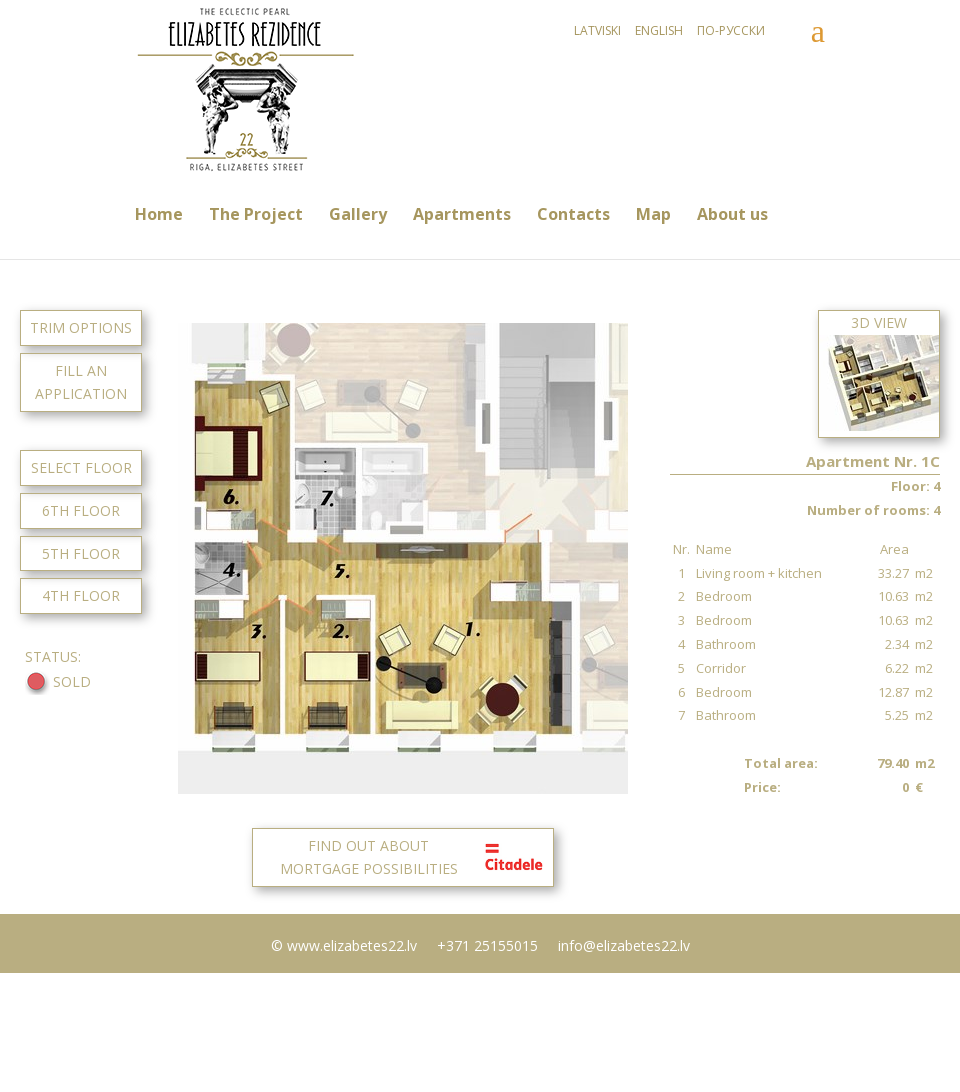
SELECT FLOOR (81, 467)
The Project (256, 214)
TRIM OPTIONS (81, 327)
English (659, 30)
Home (159, 214)
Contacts (573, 214)
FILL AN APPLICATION (81, 382)
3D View (879, 372)
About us (732, 214)
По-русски (731, 30)
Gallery (358, 214)
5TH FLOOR (81, 553)
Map (653, 214)
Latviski (597, 30)
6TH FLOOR (81, 510)
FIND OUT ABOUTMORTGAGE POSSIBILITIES (414, 857)
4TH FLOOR (81, 595)
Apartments (462, 214)
